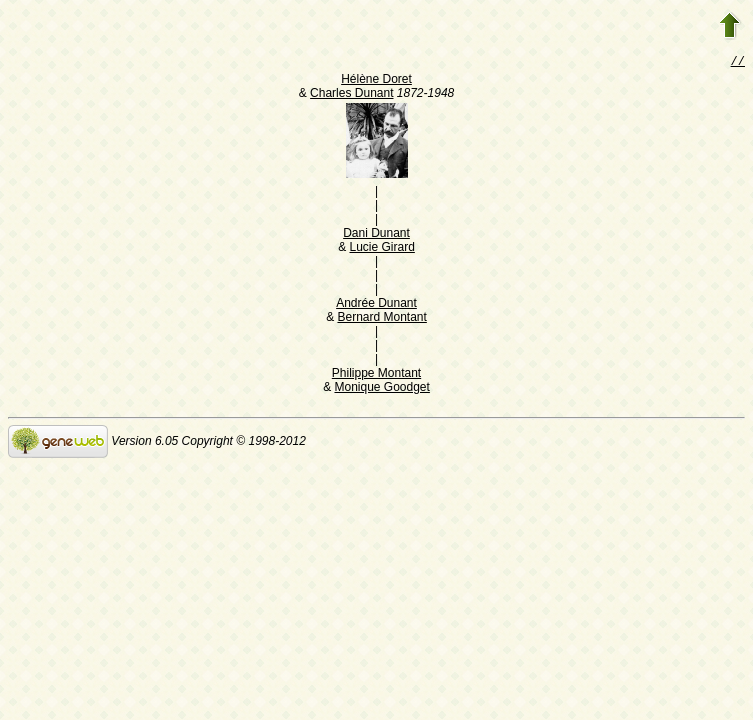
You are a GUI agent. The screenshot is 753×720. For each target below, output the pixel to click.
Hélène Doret (376, 81)
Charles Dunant (351, 95)
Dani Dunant (376, 235)
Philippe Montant (376, 375)
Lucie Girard (381, 249)
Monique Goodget (381, 389)
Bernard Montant (381, 319)
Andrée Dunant (376, 305)
